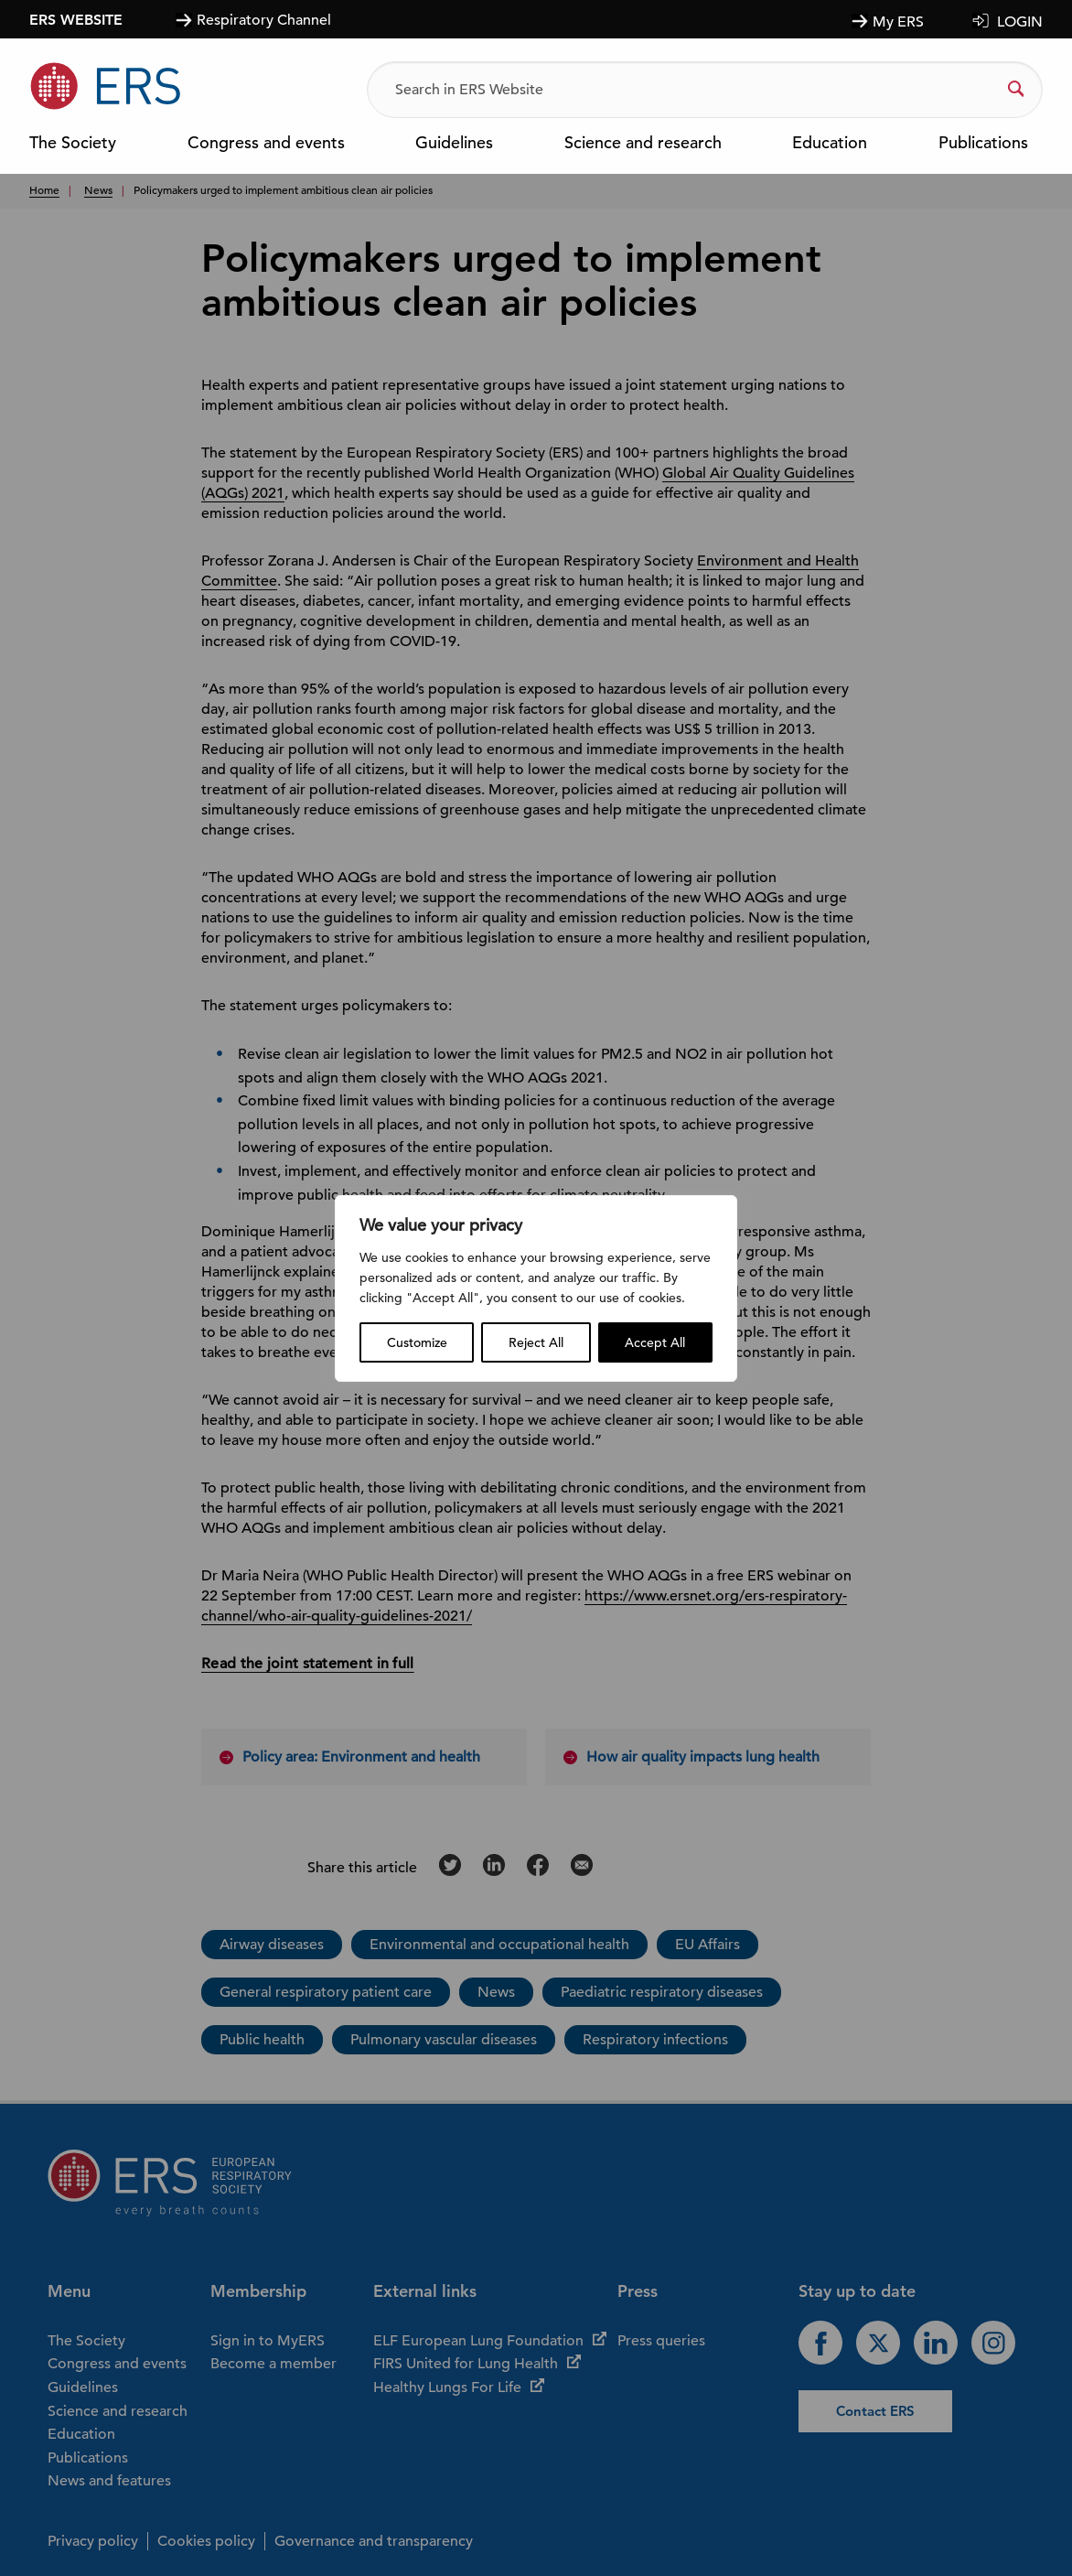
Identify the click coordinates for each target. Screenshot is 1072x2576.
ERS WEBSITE (76, 19)
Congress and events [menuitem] (266, 144)
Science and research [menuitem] (643, 144)
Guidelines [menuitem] (454, 144)
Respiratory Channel (264, 19)
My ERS (898, 22)
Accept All (655, 1342)
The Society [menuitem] (72, 144)
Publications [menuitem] (983, 144)
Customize (417, 1342)
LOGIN (1020, 22)
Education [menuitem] (829, 144)
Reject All (536, 1342)
